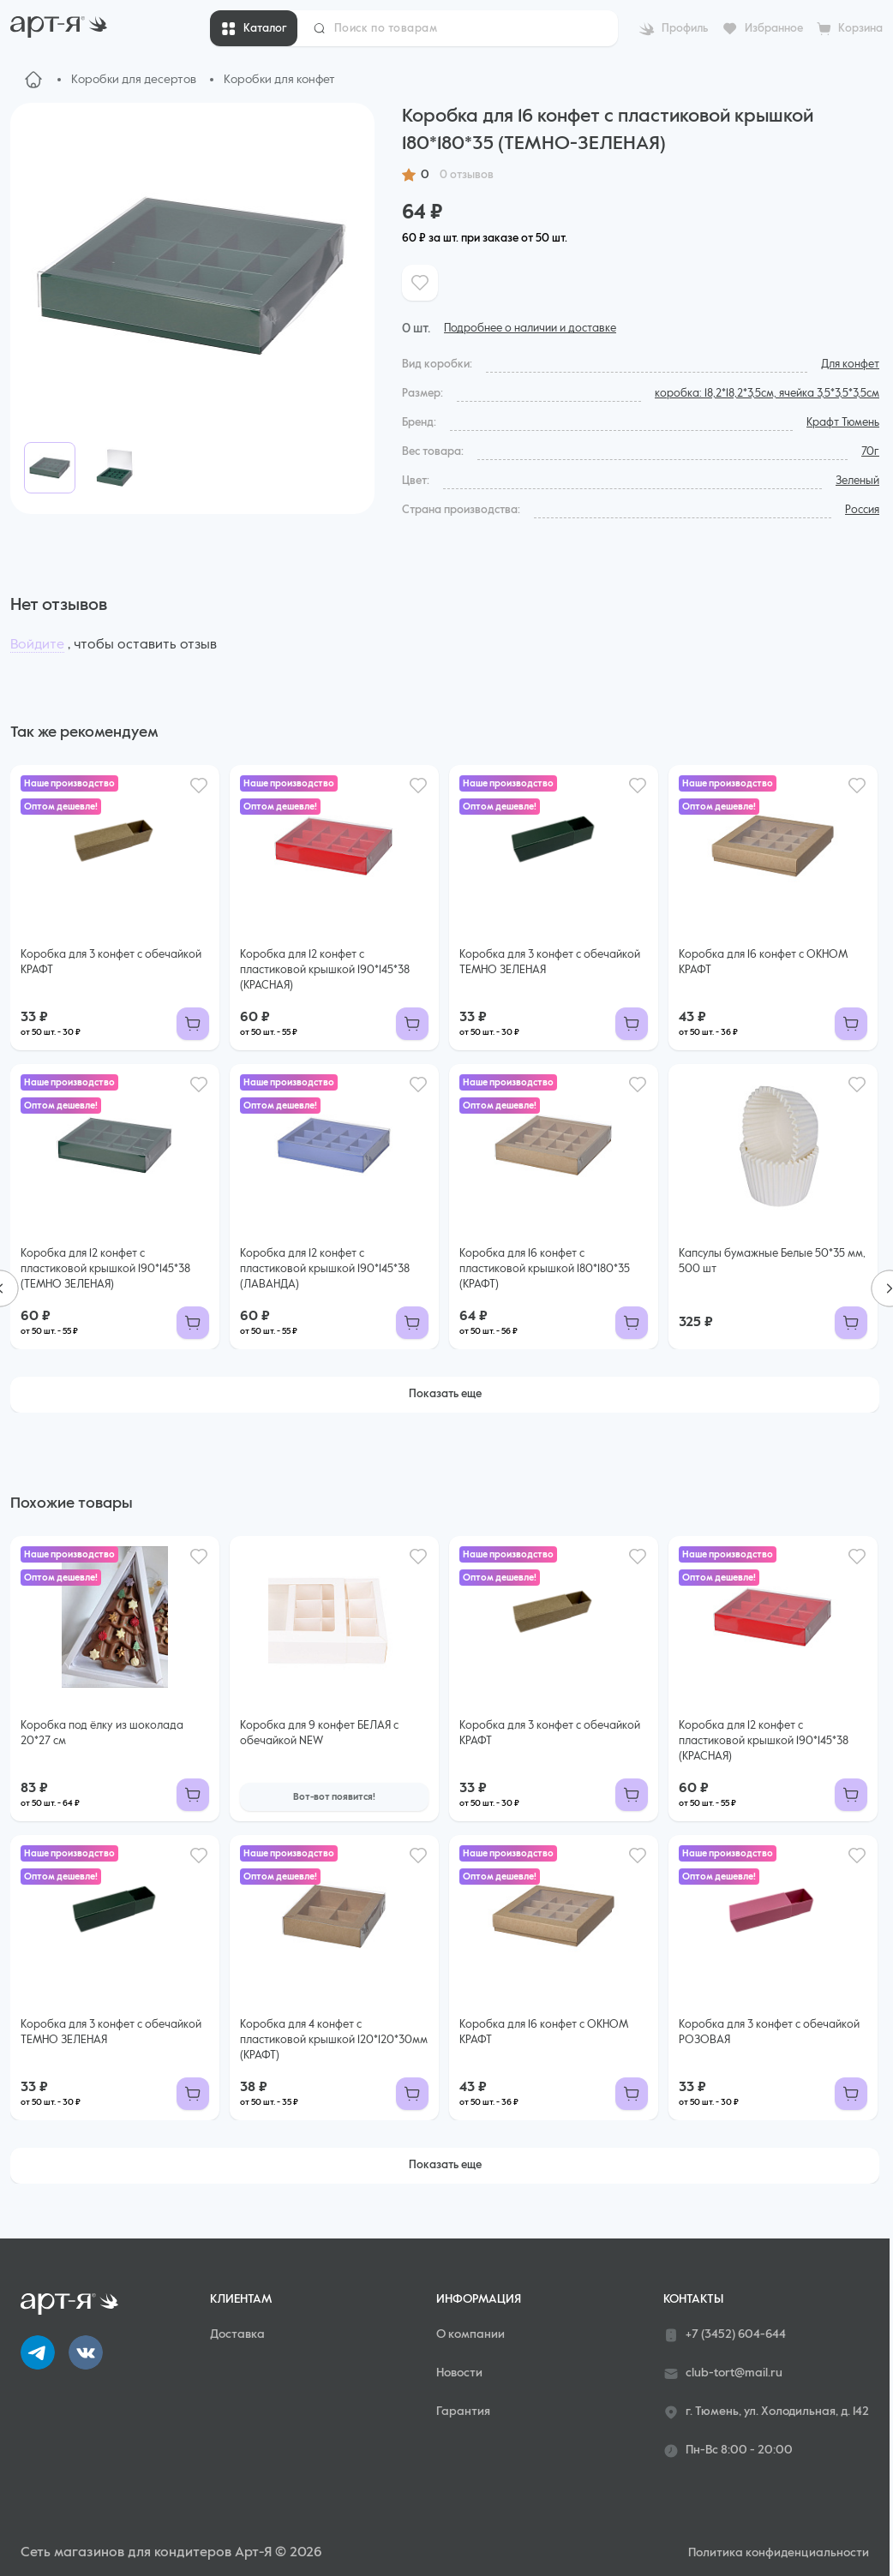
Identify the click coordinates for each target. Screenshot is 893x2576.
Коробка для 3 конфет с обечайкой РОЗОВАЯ (769, 2032)
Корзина (860, 28)
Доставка (237, 2334)
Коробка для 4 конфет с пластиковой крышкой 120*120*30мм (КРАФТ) (334, 2040)
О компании (470, 2334)
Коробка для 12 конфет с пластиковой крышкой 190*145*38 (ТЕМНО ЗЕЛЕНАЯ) (105, 1269)
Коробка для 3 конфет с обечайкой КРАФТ (111, 962)
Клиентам (241, 2299)
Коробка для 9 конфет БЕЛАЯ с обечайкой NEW (319, 1733)
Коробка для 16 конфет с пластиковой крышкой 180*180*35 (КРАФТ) (544, 1269)
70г (870, 451)
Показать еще (445, 1394)
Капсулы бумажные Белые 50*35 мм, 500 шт (772, 1261)
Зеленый (857, 481)
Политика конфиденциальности (778, 2553)
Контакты (693, 2299)
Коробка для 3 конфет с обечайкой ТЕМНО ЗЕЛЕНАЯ (549, 962)
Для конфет (850, 364)
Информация (478, 2299)
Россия (862, 510)
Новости (459, 2373)
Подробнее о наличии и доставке (530, 328)
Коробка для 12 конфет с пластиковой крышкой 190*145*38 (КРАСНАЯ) (325, 970)
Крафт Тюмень (842, 422)
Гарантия (463, 2412)
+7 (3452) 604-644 (724, 2335)
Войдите (37, 645)
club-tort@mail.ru (722, 2374)
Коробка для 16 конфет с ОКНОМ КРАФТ (763, 962)
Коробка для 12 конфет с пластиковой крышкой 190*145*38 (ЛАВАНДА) (325, 1269)
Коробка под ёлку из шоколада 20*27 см (102, 1733)
